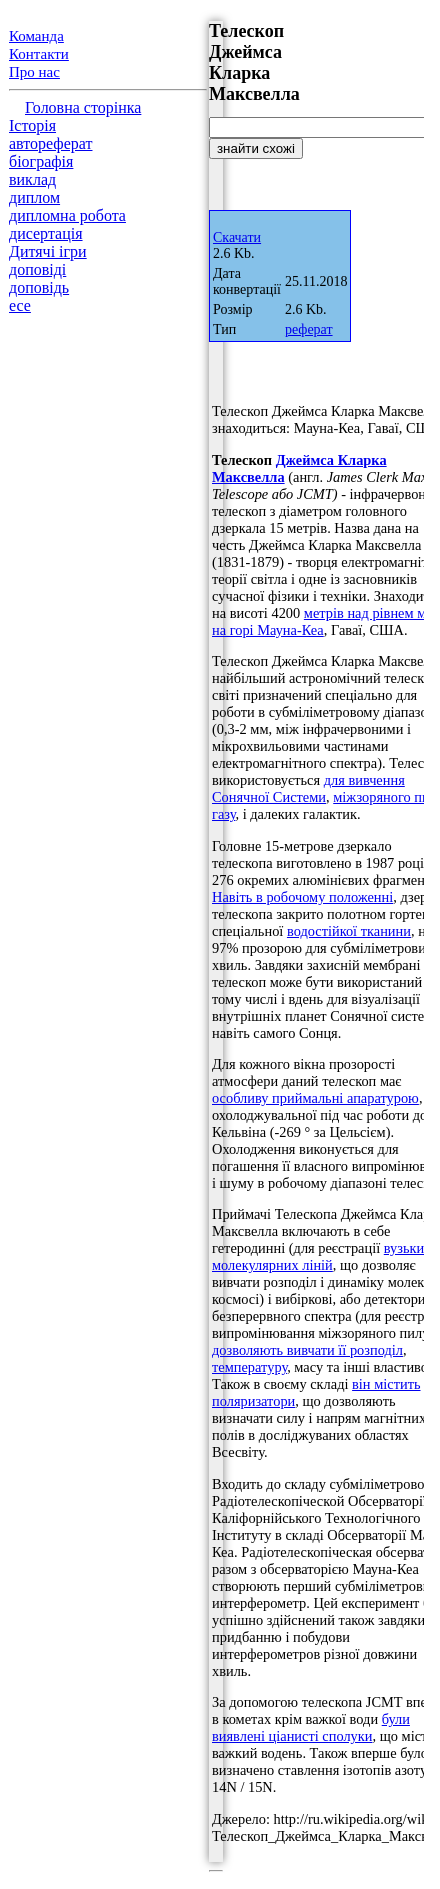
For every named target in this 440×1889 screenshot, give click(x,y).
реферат (309, 329)
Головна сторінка (83, 107)
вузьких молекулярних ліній (321, 1256)
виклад (32, 179)
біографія (41, 161)
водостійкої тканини (349, 931)
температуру (249, 1367)
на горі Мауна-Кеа (268, 630)
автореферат (50, 143)
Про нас (34, 72)
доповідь (39, 287)
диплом (34, 197)
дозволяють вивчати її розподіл (307, 1350)
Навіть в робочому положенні (302, 897)
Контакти (39, 54)
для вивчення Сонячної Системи (308, 788)
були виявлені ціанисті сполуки (311, 1727)
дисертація (46, 233)
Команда (36, 36)
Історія (32, 125)
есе (20, 305)
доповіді (37, 269)
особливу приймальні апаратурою (315, 1098)
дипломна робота (67, 215)
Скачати (237, 237)
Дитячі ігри (48, 251)
